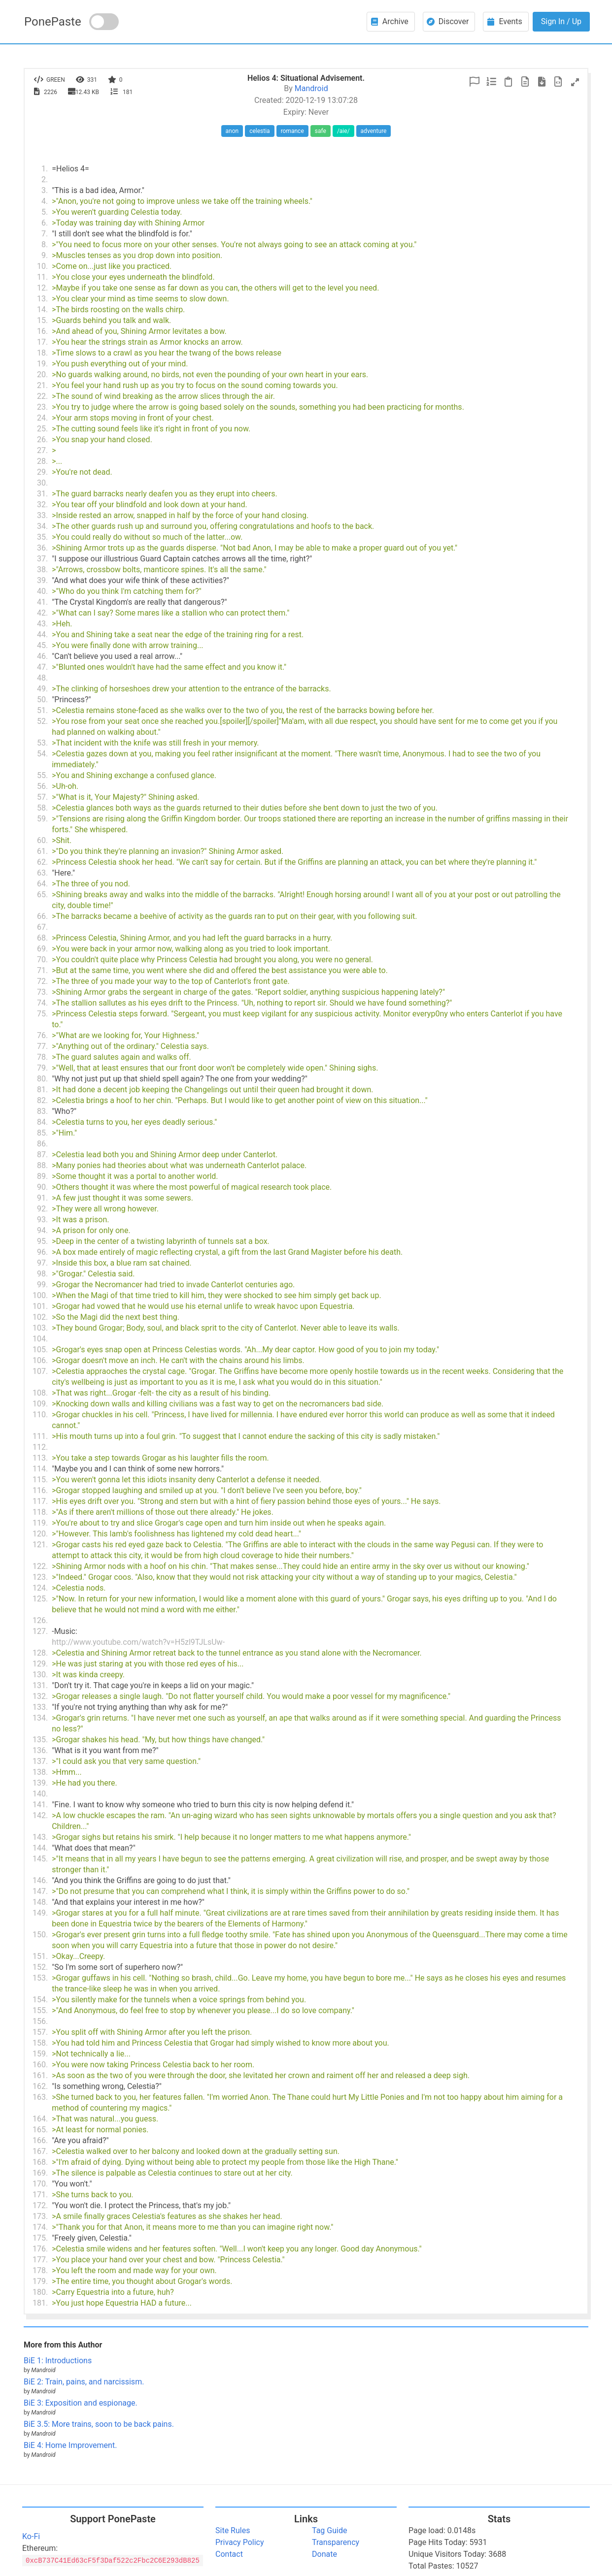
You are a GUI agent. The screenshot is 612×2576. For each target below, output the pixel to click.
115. (40, 1479)
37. (42, 558)
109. (40, 1403)
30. (42, 483)
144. (40, 1848)
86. (42, 1143)
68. (42, 938)
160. (40, 2064)
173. (40, 2216)
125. (40, 1598)
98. (42, 1273)
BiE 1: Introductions (58, 2360)
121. (40, 1544)
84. (42, 1122)
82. (42, 1100)
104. (40, 1338)
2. (44, 179)
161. (40, 2075)
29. (42, 472)
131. (40, 1685)
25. (42, 428)
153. (40, 1978)
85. (42, 1133)
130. (40, 1674)
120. (40, 1533)
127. (40, 1631)
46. (42, 656)
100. (40, 1295)
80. (42, 1078)
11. (42, 277)
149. (40, 1913)
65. (42, 894)
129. (40, 1663)
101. (40, 1306)
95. (42, 1241)
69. (42, 948)
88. (42, 1165)
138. (40, 1772)
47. (42, 667)
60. (42, 840)
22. (42, 396)
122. (40, 1566)
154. (40, 1999)
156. (40, 2021)
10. (42, 266)
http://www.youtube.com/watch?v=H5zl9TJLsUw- (138, 1642)
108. (40, 1393)
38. (42, 569)
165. (40, 2129)
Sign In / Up (561, 21)
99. (42, 1284)
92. (42, 1208)
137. (40, 1761)
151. (40, 1956)
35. (42, 537)
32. (42, 504)
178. (40, 2270)
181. (40, 2303)
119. (40, 1523)
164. (40, 2118)
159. (40, 2053)
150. (40, 1934)
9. (44, 255)
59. (42, 818)
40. (42, 591)
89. (42, 1176)
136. (40, 1750)
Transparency (335, 2542)
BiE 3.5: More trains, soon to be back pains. (99, 2424)
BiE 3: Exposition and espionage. (80, 2403)
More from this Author (63, 2344)
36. (42, 548)
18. (42, 353)
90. (42, 1187)
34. (42, 526)
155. (40, 2010)
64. (42, 883)
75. (42, 1013)
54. (42, 753)
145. (40, 1858)
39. (42, 580)
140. (40, 1793)
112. (40, 1447)
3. (44, 190)
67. (42, 927)
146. (40, 1880)
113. (40, 1458)
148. (40, 1902)
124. (40, 1588)
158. (40, 2043)
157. (40, 2032)
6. (44, 223)
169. (40, 2173)
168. (40, 2162)
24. (42, 418)
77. (42, 1046)
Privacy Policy (239, 2542)
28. (42, 461)
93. (42, 1219)
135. (40, 1739)
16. (42, 331)
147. (40, 1891)
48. (42, 678)
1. (44, 168)
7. (44, 233)
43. (42, 623)
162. (40, 2086)
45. (42, 645)
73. (42, 992)
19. (42, 363)
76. (42, 1035)
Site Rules (232, 2530)
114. (40, 1468)
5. (44, 212)
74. (42, 1003)
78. (42, 1057)
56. (42, 786)
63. (42, 873)
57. (42, 797)
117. (40, 1501)
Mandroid (311, 88)
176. (40, 2248)
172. (40, 2205)
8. (44, 244)
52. (42, 721)
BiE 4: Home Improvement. (70, 2445)
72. (42, 981)
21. (42, 385)
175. (40, 2238)
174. (40, 2227)
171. (40, 2194)
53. (42, 743)
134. (40, 1718)
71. (42, 970)
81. (42, 1089)
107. (40, 1371)
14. (42, 309)
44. (42, 634)
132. (40, 1696)
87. (42, 1154)
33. (42, 515)
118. (40, 1512)
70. (42, 959)
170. (40, 2183)
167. (40, 2151)
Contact (229, 2554)
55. (42, 775)
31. (42, 493)
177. (40, 2259)
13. (42, 298)
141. (40, 1804)
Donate (324, 2554)
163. (40, 2097)
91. (42, 1198)
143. (40, 1837)
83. (42, 1111)
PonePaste (52, 22)
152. (40, 1967)
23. (42, 407)
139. (40, 1783)
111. (40, 1436)
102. (40, 1317)
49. (42, 688)
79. (42, 1068)
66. (42, 916)
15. (42, 320)
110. (40, 1414)
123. (40, 1577)
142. (40, 1815)
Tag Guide (329, 2530)
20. (42, 374)
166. (40, 2140)
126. (40, 1620)
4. (44, 201)
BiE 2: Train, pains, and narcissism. (84, 2381)
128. (40, 1653)
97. (42, 1263)
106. (40, 1360)
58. (42, 808)
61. (42, 851)
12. (42, 288)
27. (42, 450)
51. (42, 710)
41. (42, 602)
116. (40, 1490)
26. (42, 439)
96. (42, 1252)
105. (40, 1349)
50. (42, 699)
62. (42, 862)
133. (40, 1707)
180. (40, 2292)
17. (42, 342)
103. (40, 1328)
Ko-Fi (31, 2536)
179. (40, 2281)
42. (42, 613)
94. (42, 1230)
